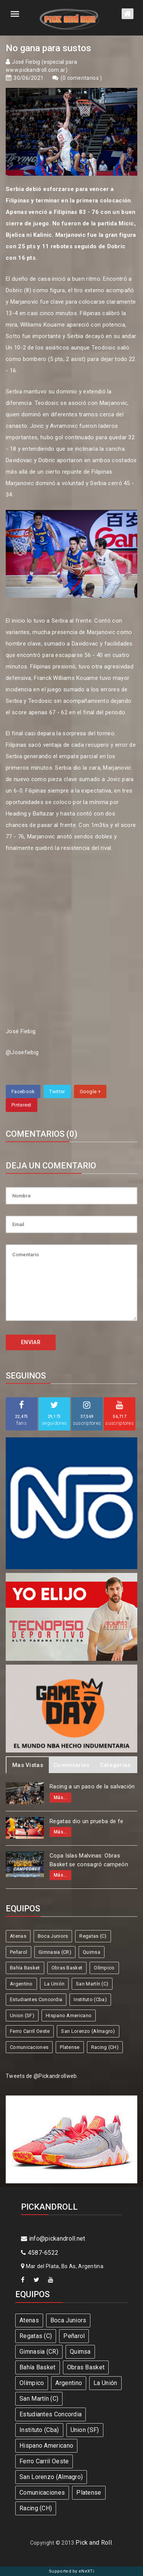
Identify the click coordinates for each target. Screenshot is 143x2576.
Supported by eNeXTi (71, 2571)
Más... (60, 1797)
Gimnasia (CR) (55, 1952)
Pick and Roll (94, 2542)
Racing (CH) (105, 2047)
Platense (69, 2047)
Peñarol (18, 1952)
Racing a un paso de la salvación (92, 1786)
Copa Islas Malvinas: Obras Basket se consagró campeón (89, 1860)
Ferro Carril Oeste (30, 2031)
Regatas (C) (92, 1936)
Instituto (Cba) (90, 1999)
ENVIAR (30, 1342)
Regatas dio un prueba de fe (86, 1821)
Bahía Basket (25, 1968)
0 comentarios (81, 78)
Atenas (18, 1936)
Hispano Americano (69, 2015)
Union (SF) (22, 2015)
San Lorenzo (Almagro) (88, 2031)
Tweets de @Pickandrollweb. (42, 2076)
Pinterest (21, 1105)
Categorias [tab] (115, 1765)
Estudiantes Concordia (36, 1999)
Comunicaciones (29, 2047)
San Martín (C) (92, 1984)
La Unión (54, 1984)
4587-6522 (39, 2252)
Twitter (57, 1091)
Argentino (21, 1984)
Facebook (23, 1091)
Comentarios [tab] (71, 1765)
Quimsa (91, 1952)
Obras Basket (67, 1968)
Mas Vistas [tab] (27, 1765)
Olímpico (104, 1968)
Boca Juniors (53, 1936)
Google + (90, 1091)
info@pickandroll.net (53, 2238)
